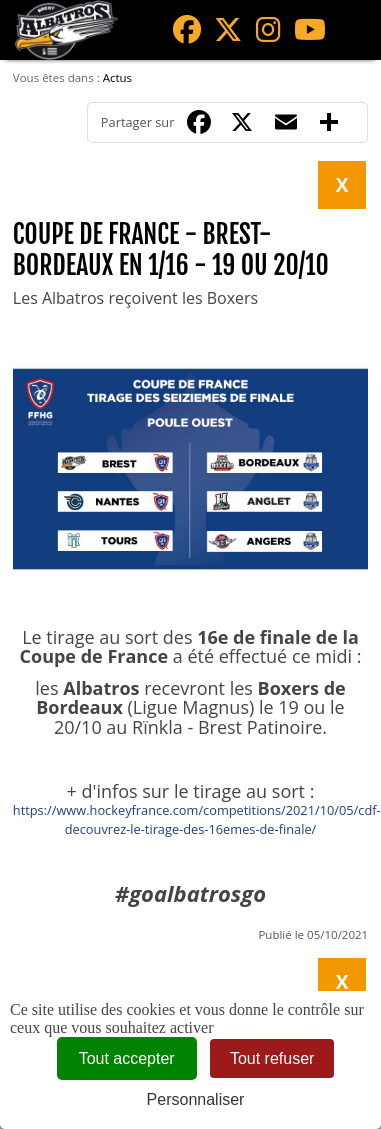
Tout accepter (127, 1058)
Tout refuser (272, 1058)
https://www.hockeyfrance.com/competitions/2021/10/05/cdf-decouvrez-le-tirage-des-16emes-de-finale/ (197, 819)
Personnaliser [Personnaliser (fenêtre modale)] (196, 1099)
